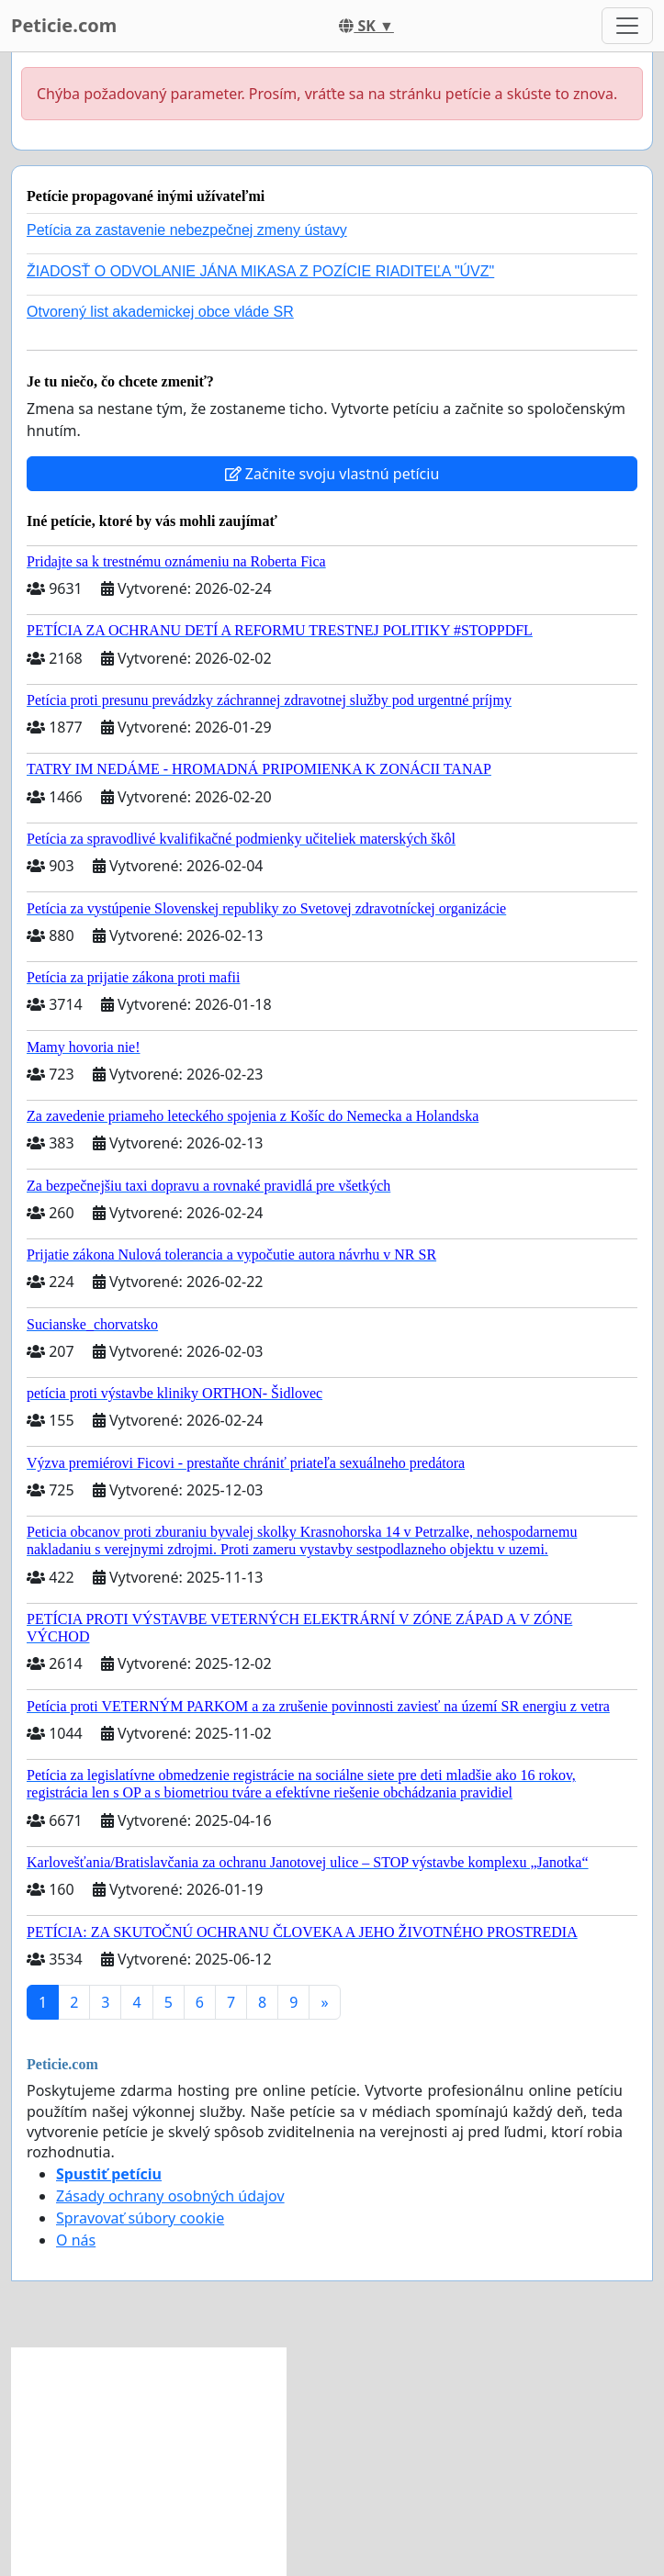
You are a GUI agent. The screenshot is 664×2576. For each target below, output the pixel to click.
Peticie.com (64, 25)
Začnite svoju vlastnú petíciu (332, 474)
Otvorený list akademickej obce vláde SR (160, 311)
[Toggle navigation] (627, 25)
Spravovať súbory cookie (140, 2218)
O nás (76, 2240)
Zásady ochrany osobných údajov (170, 2196)
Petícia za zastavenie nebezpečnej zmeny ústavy (187, 230)
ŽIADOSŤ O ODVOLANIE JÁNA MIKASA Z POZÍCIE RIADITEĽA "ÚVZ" (260, 271)
